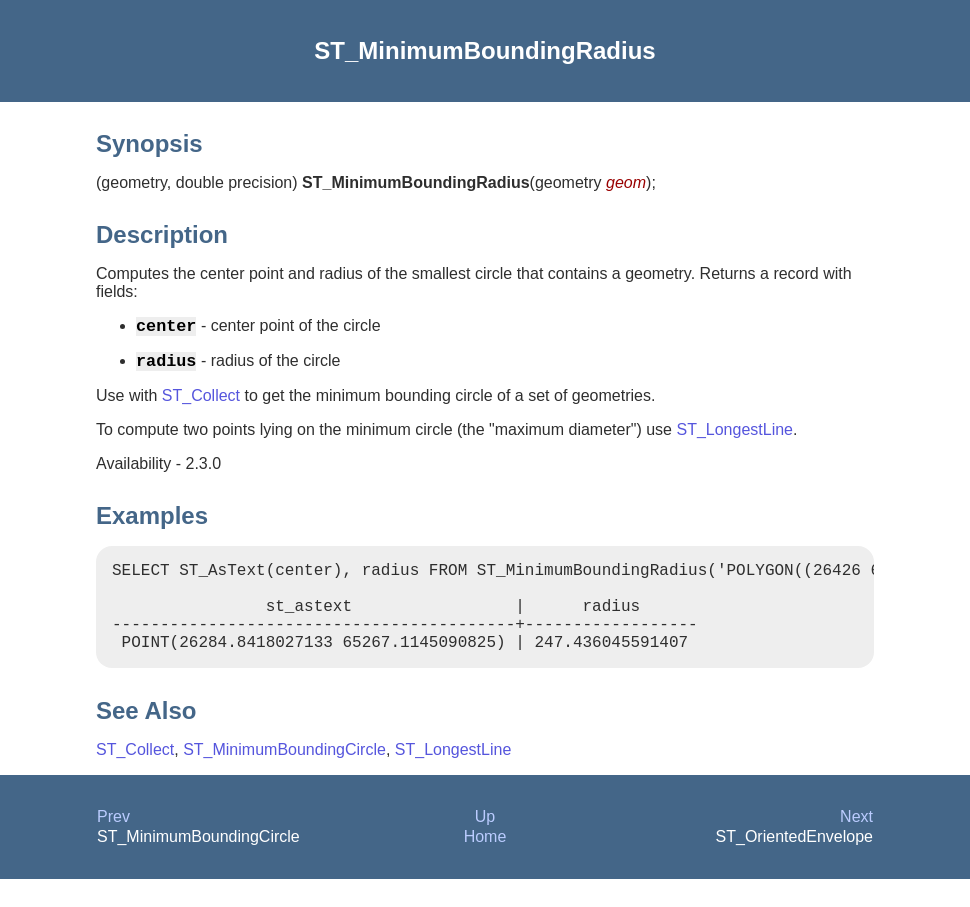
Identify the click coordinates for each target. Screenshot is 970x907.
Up (485, 844)
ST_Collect (201, 403)
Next (856, 844)
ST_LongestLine (734, 437)
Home (485, 864)
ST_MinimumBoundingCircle (284, 777)
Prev (113, 844)
